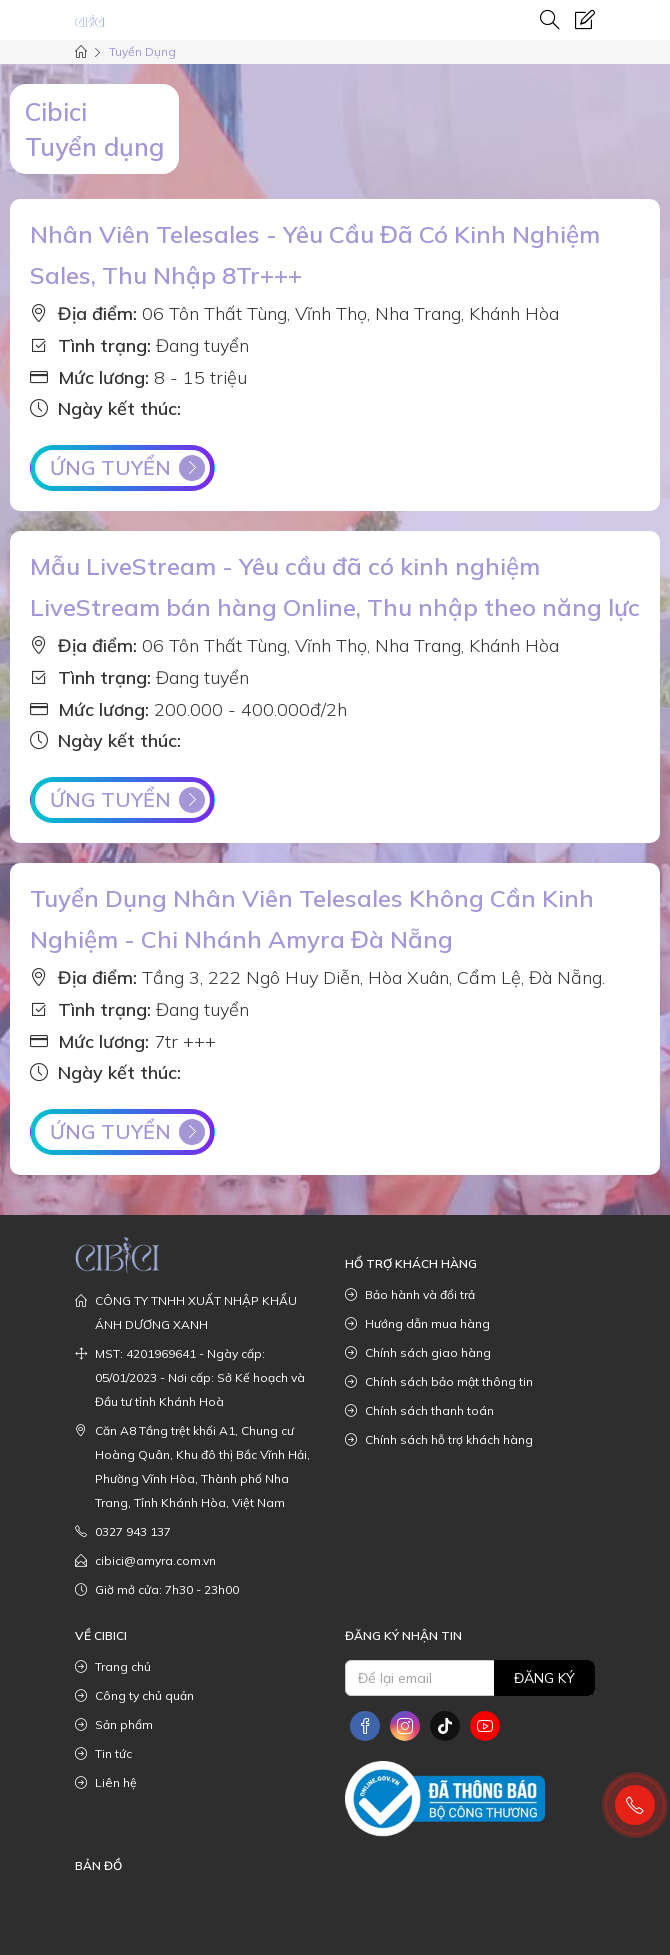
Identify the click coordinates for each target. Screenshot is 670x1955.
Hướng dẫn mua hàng (417, 1324)
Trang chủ (113, 1667)
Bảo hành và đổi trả (410, 1295)
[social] (365, 1726)
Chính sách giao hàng (418, 1353)
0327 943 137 (123, 1532)
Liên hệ (106, 1783)
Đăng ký (544, 1678)
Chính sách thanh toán (419, 1411)
